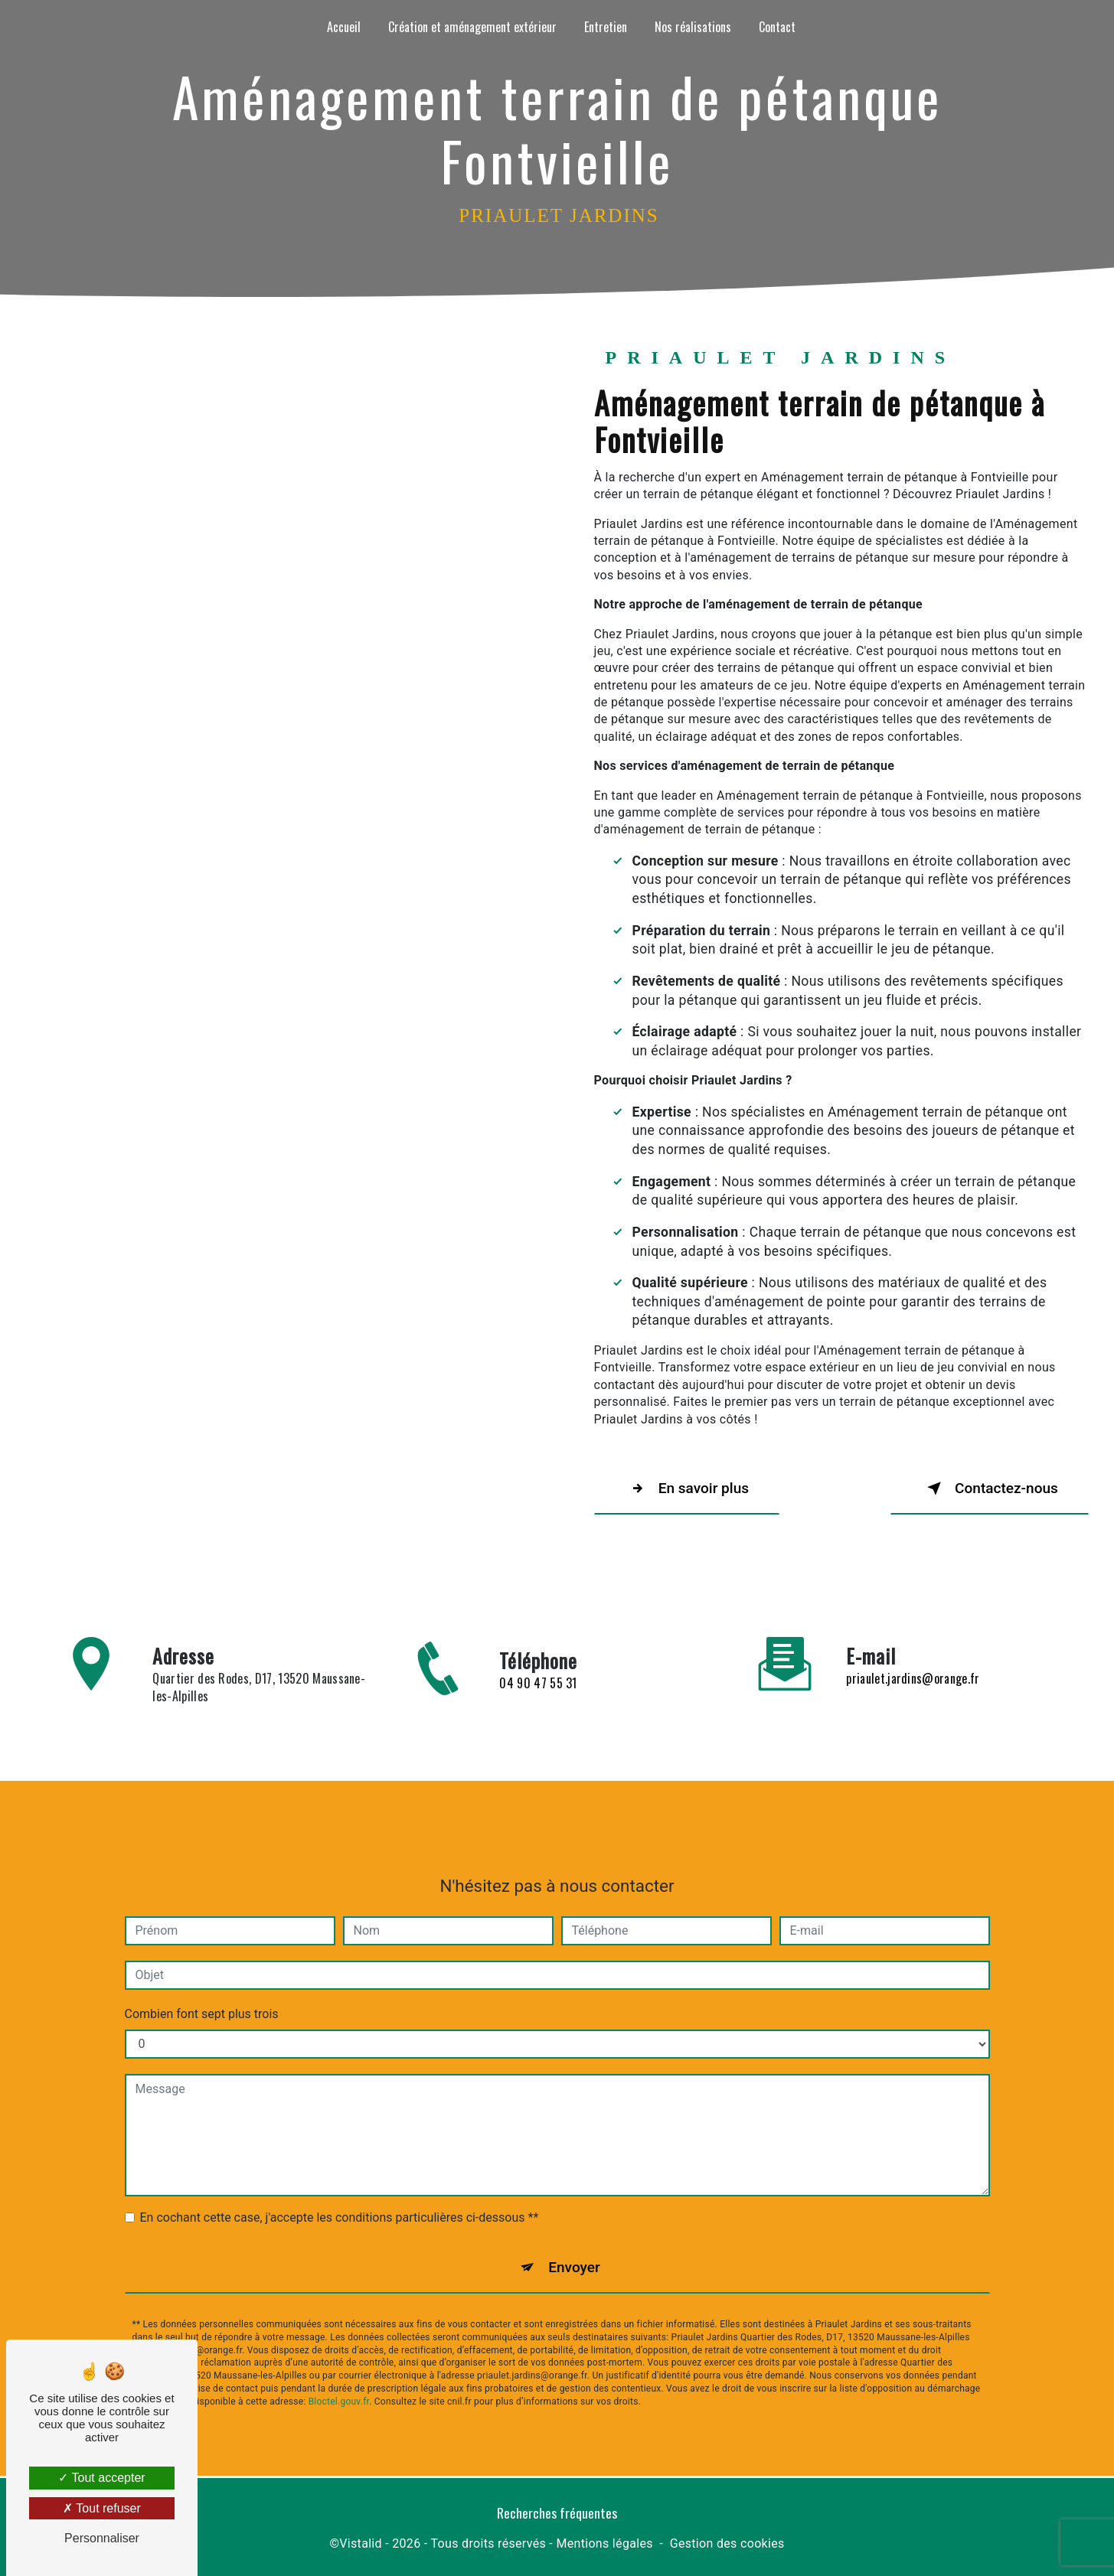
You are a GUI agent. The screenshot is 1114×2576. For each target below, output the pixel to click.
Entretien (605, 27)
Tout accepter (101, 2477)
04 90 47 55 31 (538, 1703)
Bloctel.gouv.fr (339, 2381)
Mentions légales (604, 2543)
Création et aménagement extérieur (472, 27)
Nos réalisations (693, 27)
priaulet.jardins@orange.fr (912, 1658)
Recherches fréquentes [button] (557, 2513)
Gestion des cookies (727, 2543)
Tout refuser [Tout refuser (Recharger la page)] (102, 2508)
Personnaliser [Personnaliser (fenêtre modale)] (101, 2538)
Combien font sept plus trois (202, 1994)
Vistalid (360, 2543)
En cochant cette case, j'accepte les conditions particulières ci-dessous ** (339, 2197)
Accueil (344, 27)
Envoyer (574, 2247)
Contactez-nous (988, 1488)
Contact (777, 27)
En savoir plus (688, 1488)
